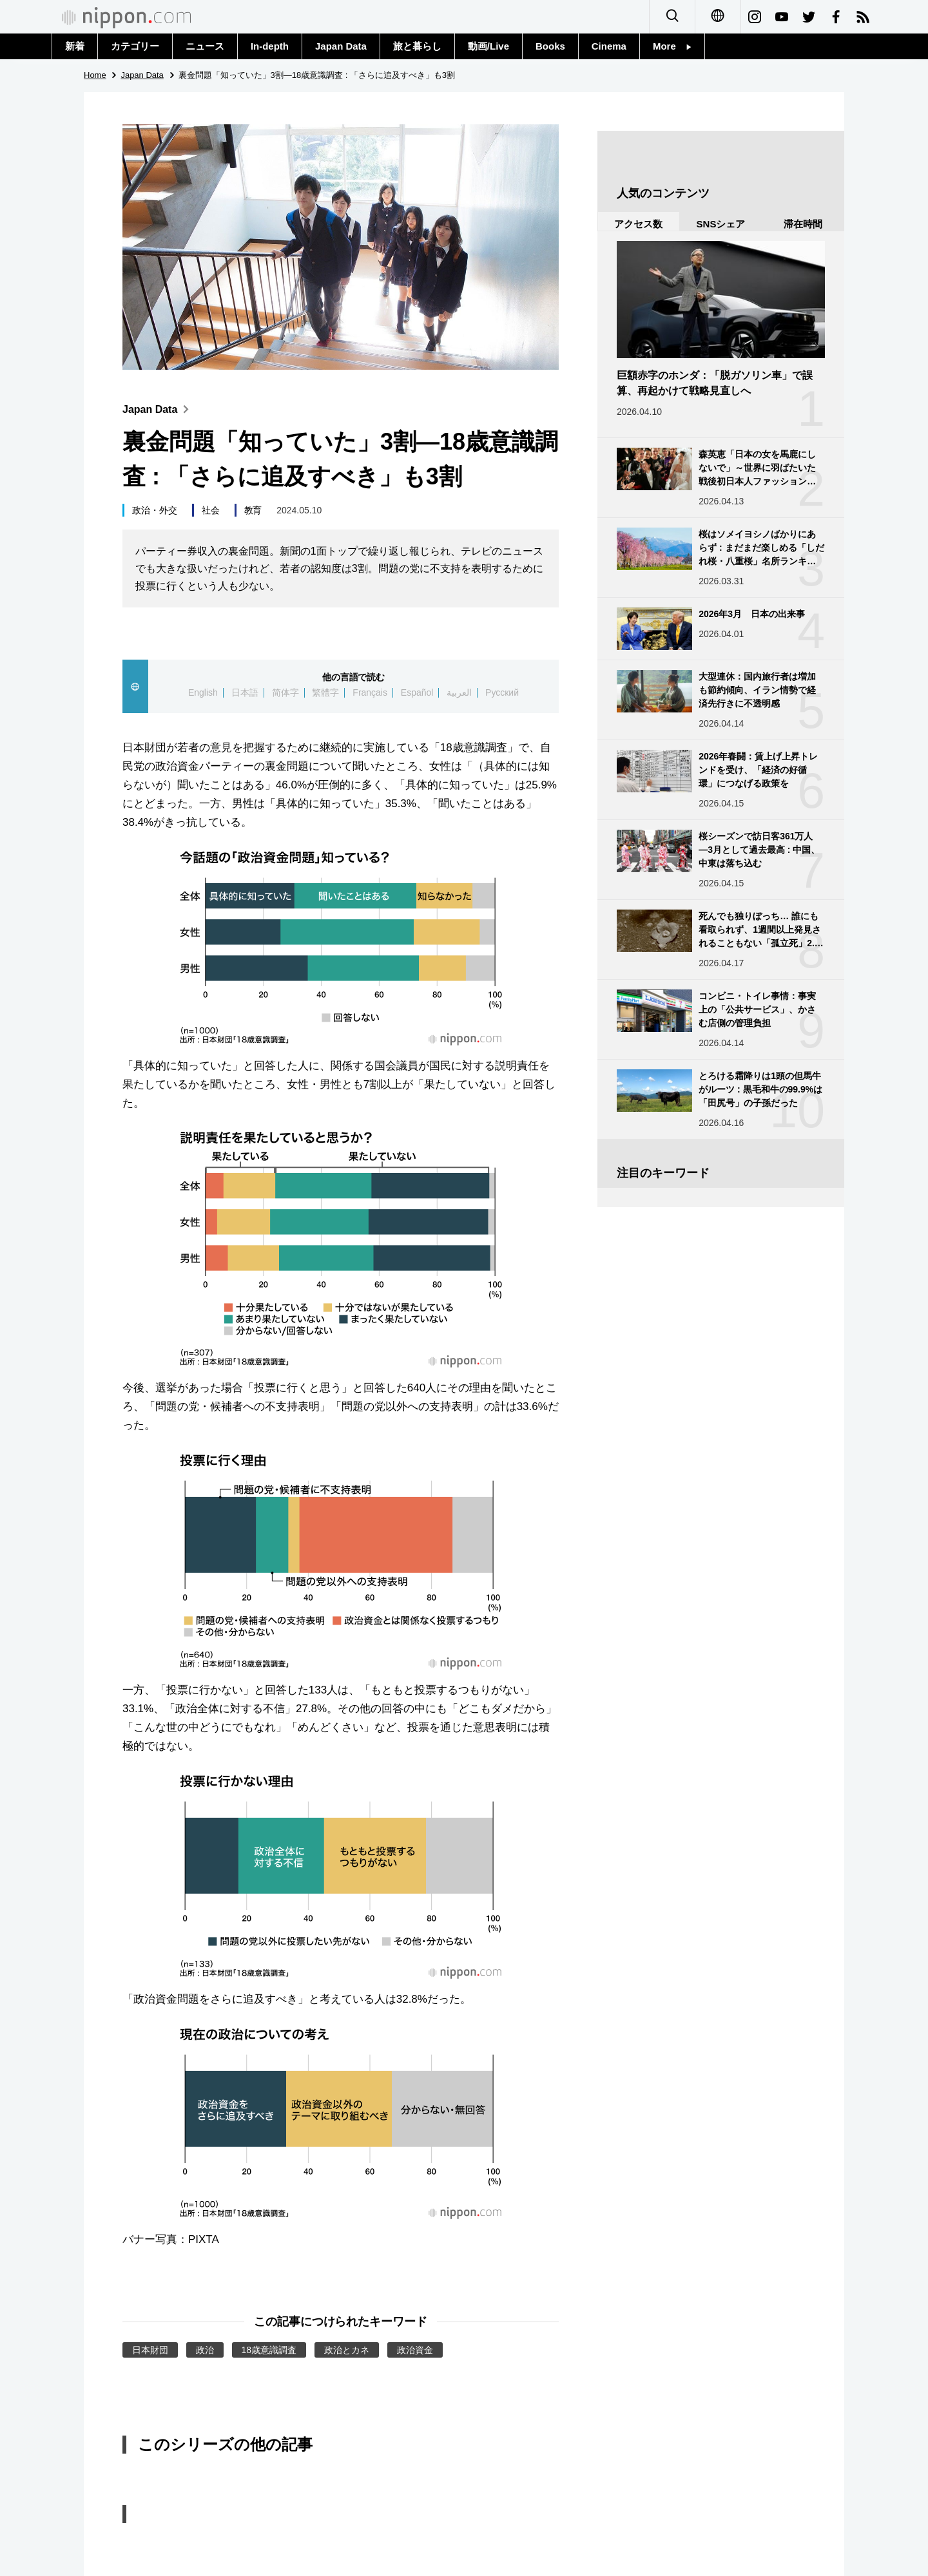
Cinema (609, 46)
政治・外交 (154, 510)
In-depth (270, 46)
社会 (211, 510)
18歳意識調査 (269, 2350)
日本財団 (150, 2350)
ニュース (205, 46)
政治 (205, 2350)
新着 (74, 46)
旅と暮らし (417, 46)
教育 (253, 510)
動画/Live (488, 46)
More (672, 46)
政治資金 (415, 2350)
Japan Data (341, 46)
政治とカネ (346, 2350)
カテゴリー (135, 46)
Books (550, 46)
